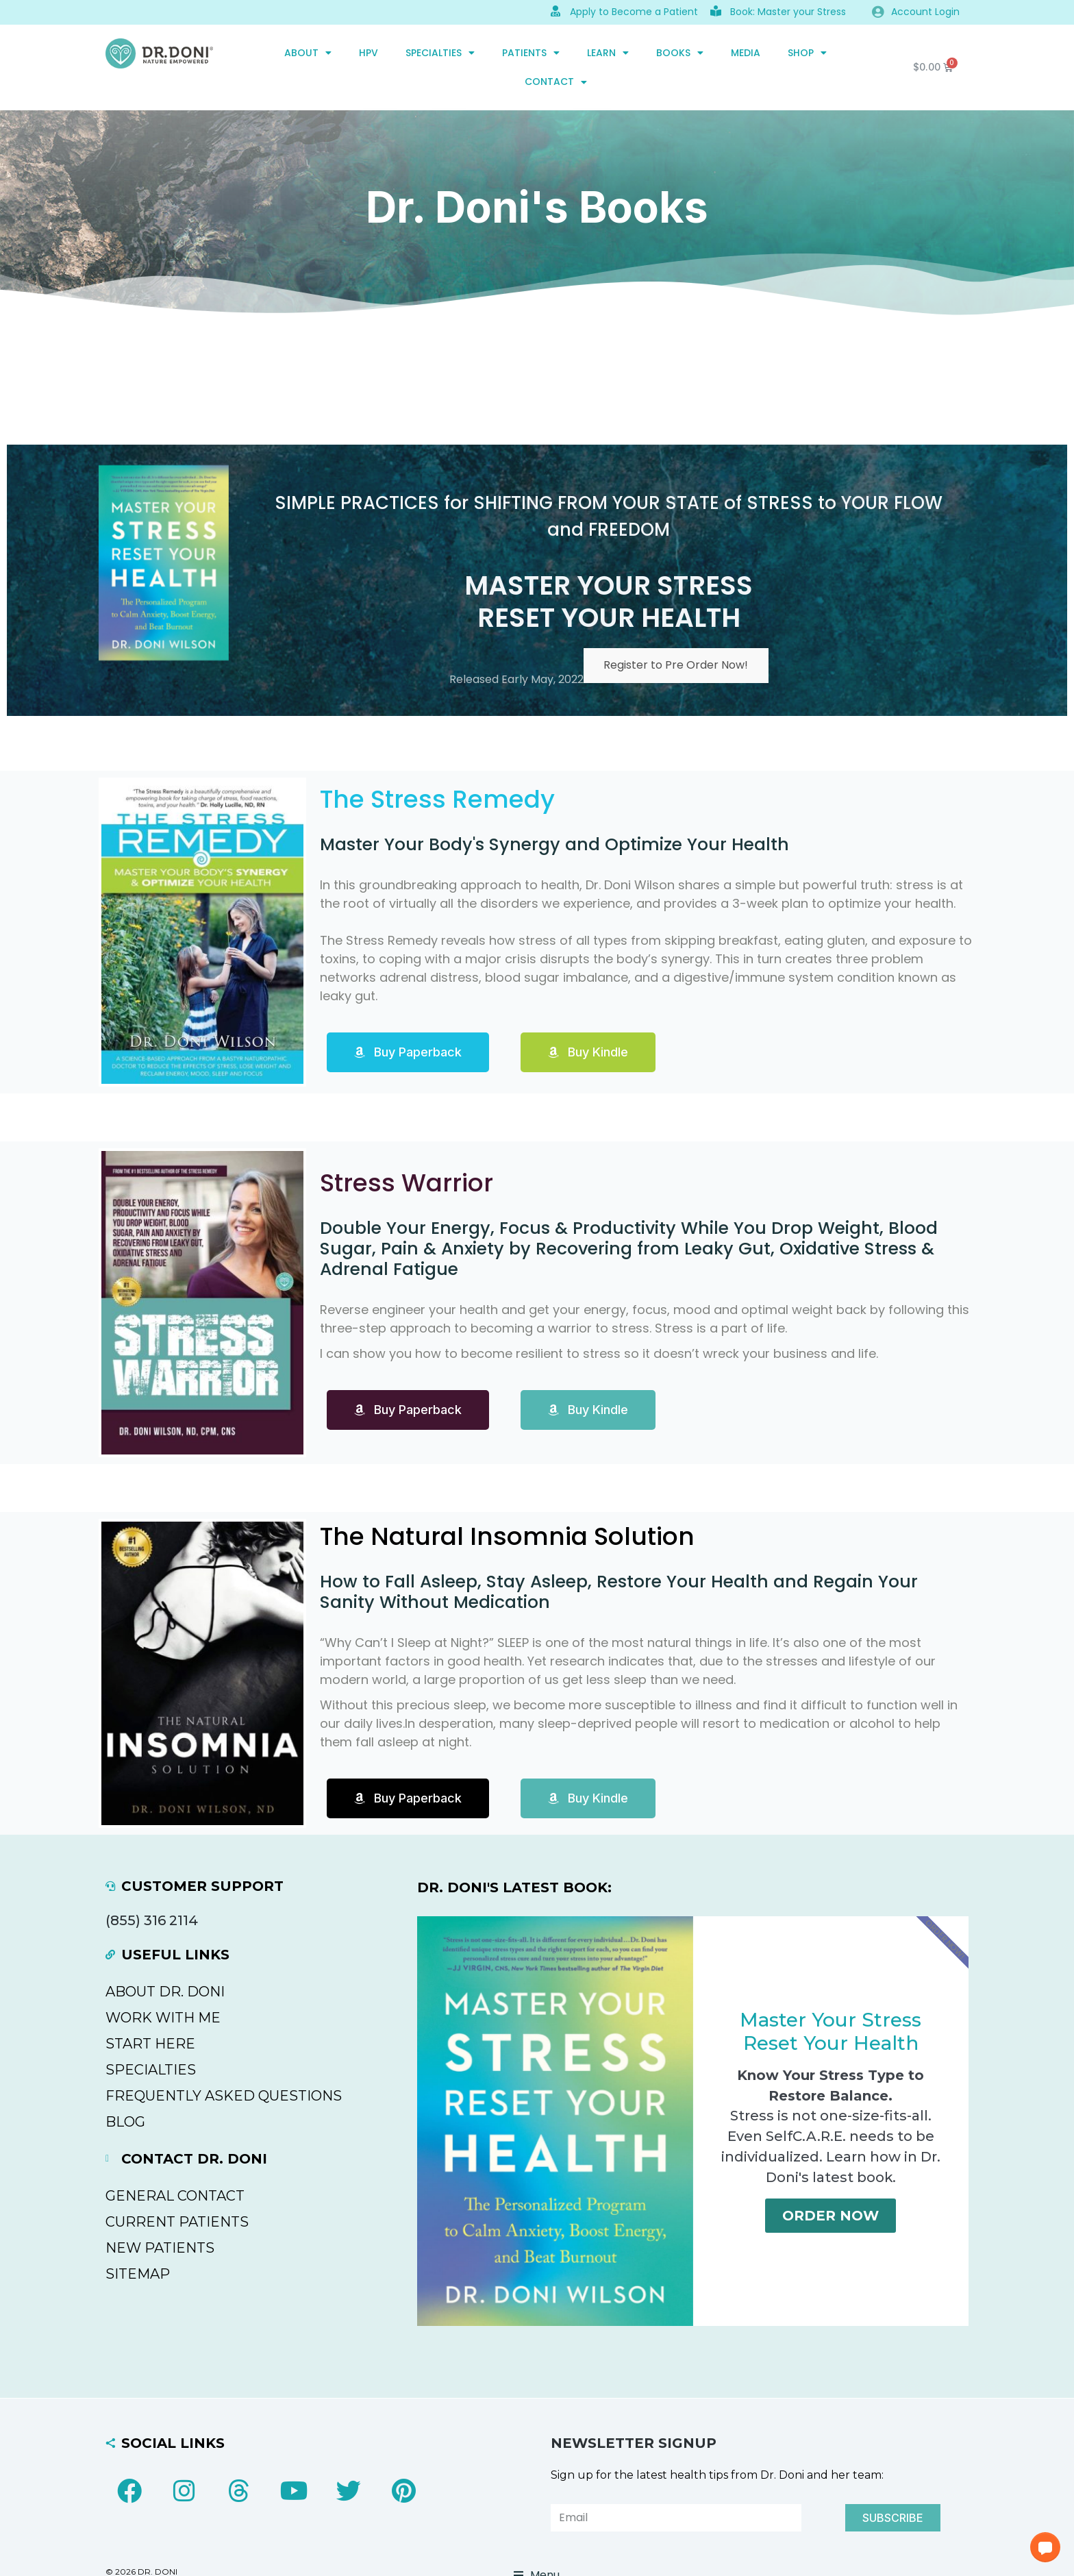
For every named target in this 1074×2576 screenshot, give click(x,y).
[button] (1045, 2547)
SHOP (807, 52)
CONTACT (556, 82)
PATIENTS (531, 52)
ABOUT (308, 52)
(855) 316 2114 (151, 1920)
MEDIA (745, 53)
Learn (608, 52)
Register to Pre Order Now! (675, 665)
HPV (368, 53)
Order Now (830, 2216)
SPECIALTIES (440, 52)
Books (679, 52)
